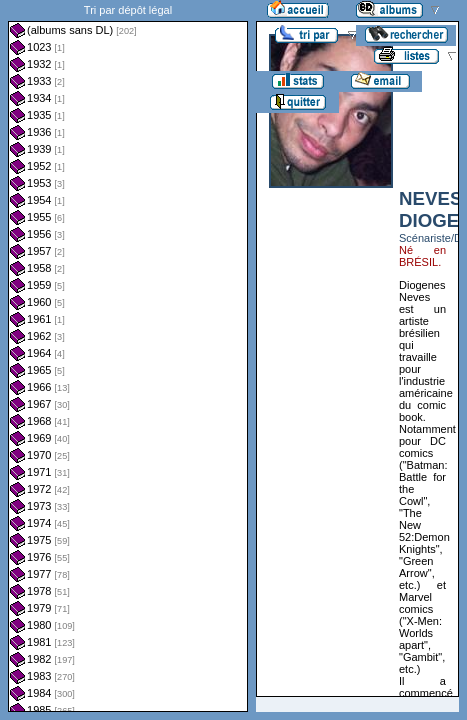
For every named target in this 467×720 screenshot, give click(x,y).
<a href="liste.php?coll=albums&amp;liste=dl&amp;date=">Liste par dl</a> (128, 356)
